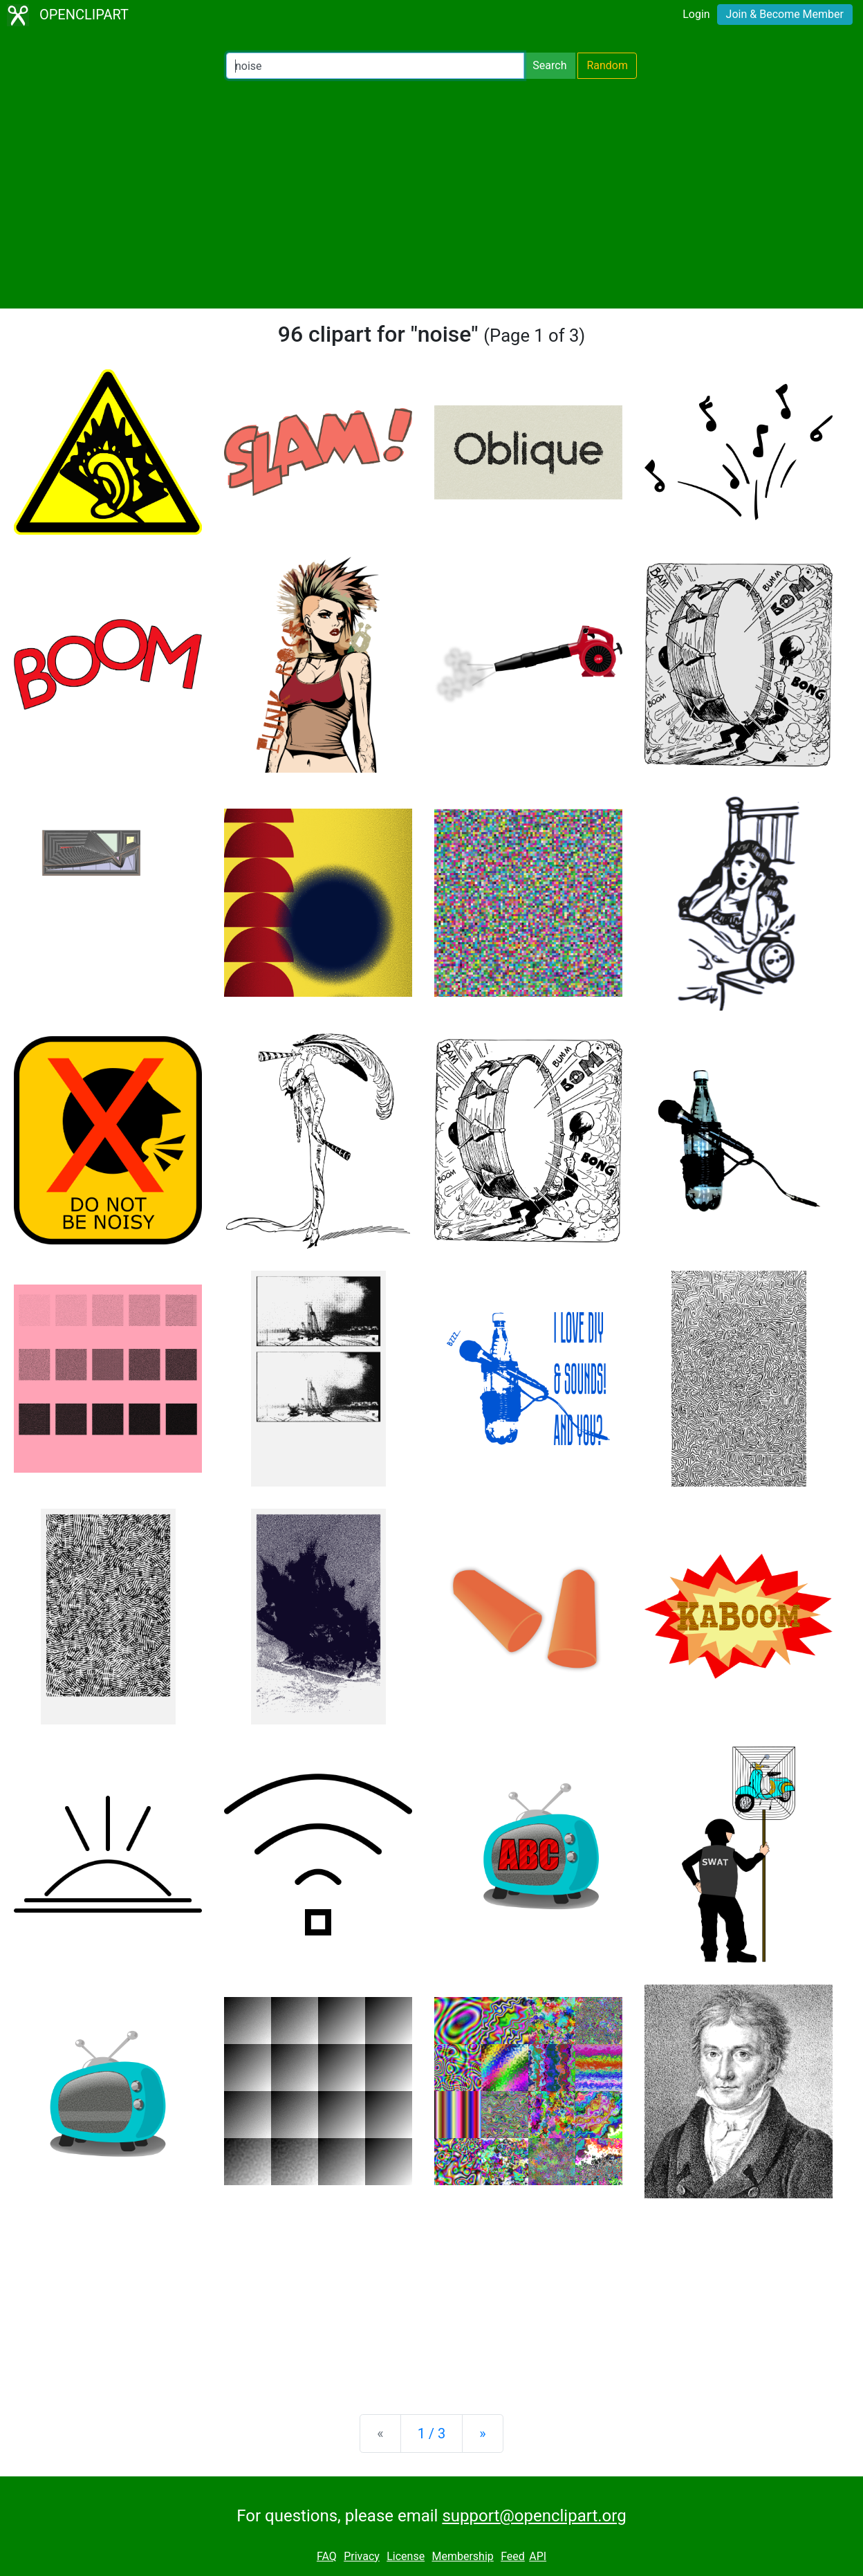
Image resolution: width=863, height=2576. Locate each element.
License (406, 2556)
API (537, 2556)
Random (607, 65)
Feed (513, 2556)
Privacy (362, 2556)
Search (549, 65)
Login (696, 14)
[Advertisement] (431, 194)
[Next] (482, 2433)
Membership (462, 2556)
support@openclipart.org (534, 2516)
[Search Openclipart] (375, 66)
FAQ (327, 2556)
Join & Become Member (785, 14)
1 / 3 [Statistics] (432, 2433)
